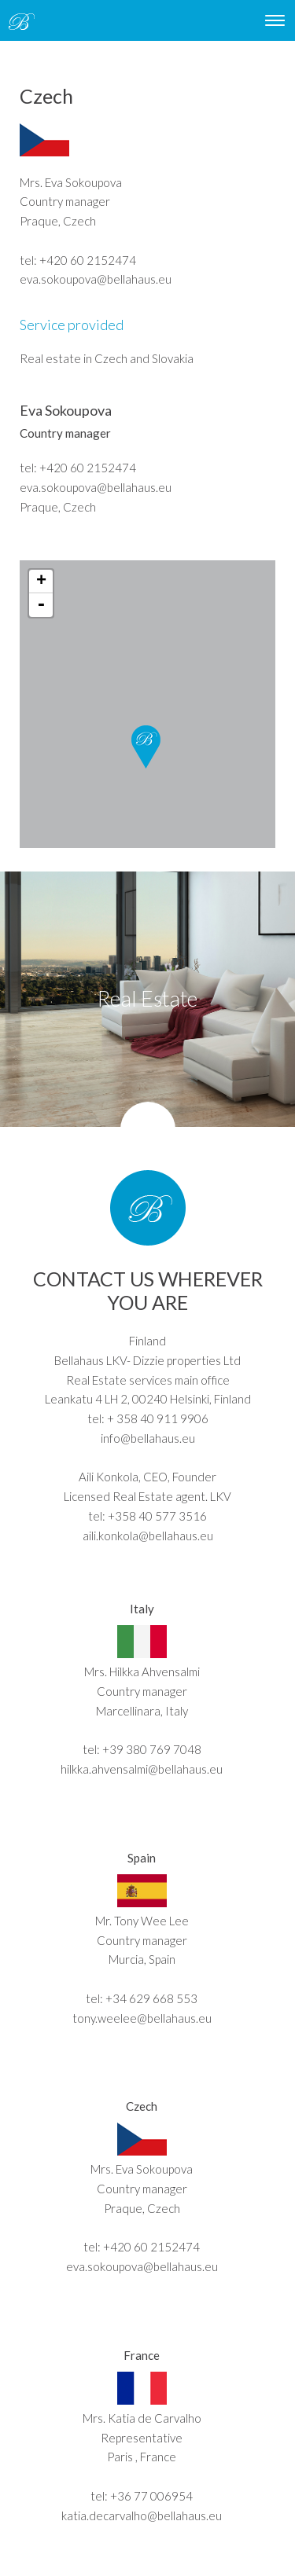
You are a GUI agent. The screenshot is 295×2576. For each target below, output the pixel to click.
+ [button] (41, 581)
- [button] (40, 605)
